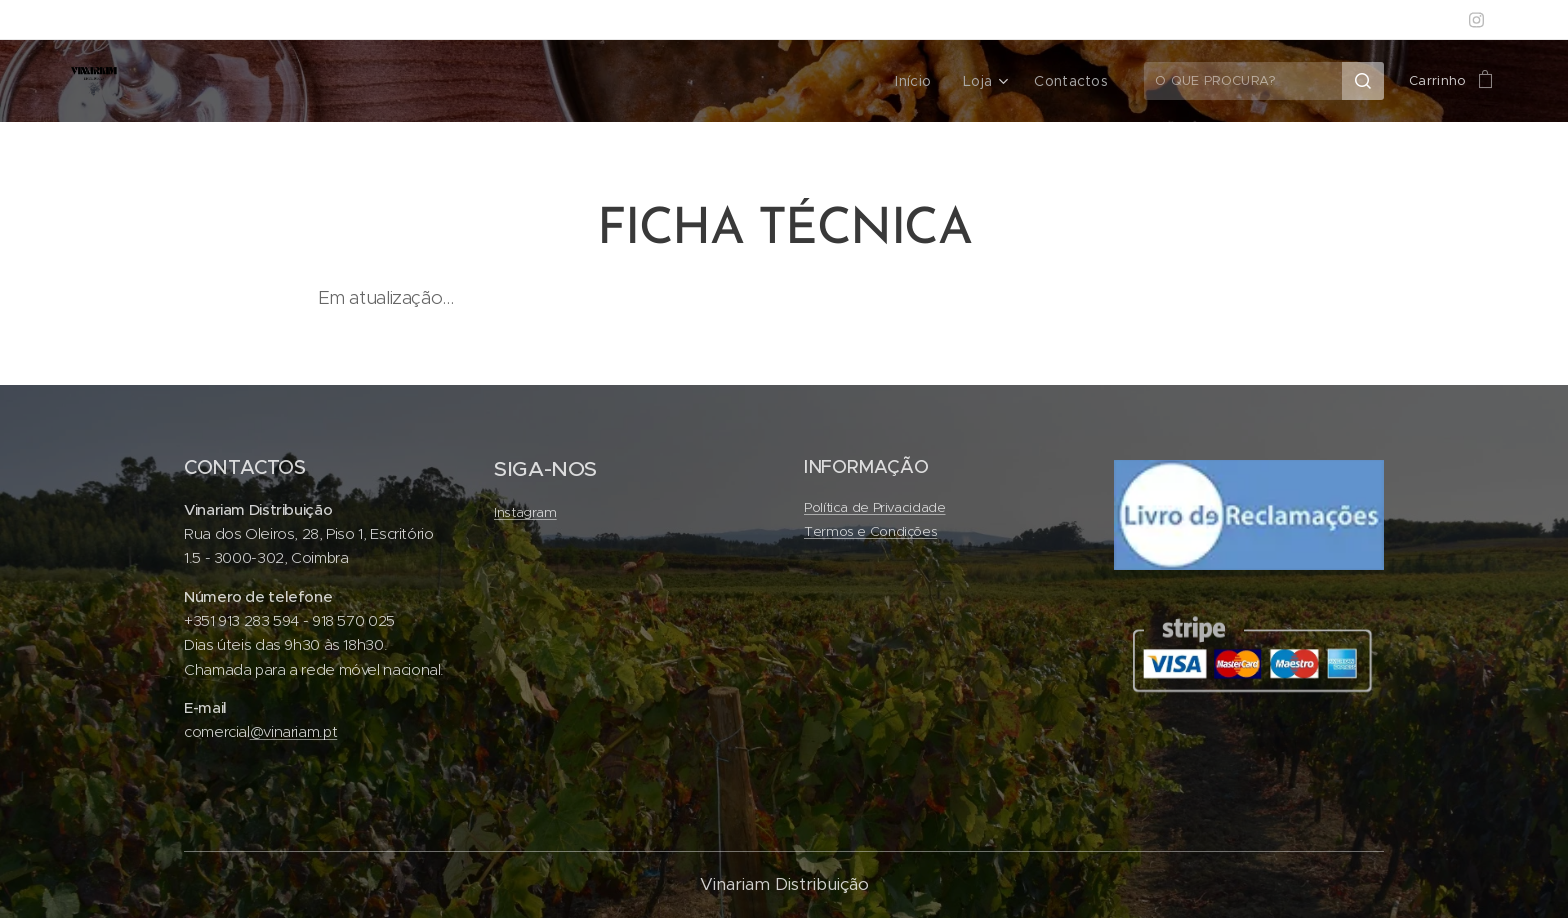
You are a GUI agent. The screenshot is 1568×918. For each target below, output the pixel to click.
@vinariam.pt (294, 731)
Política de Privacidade (875, 507)
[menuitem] (924, 81)
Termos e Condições (870, 531)
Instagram (525, 512)
